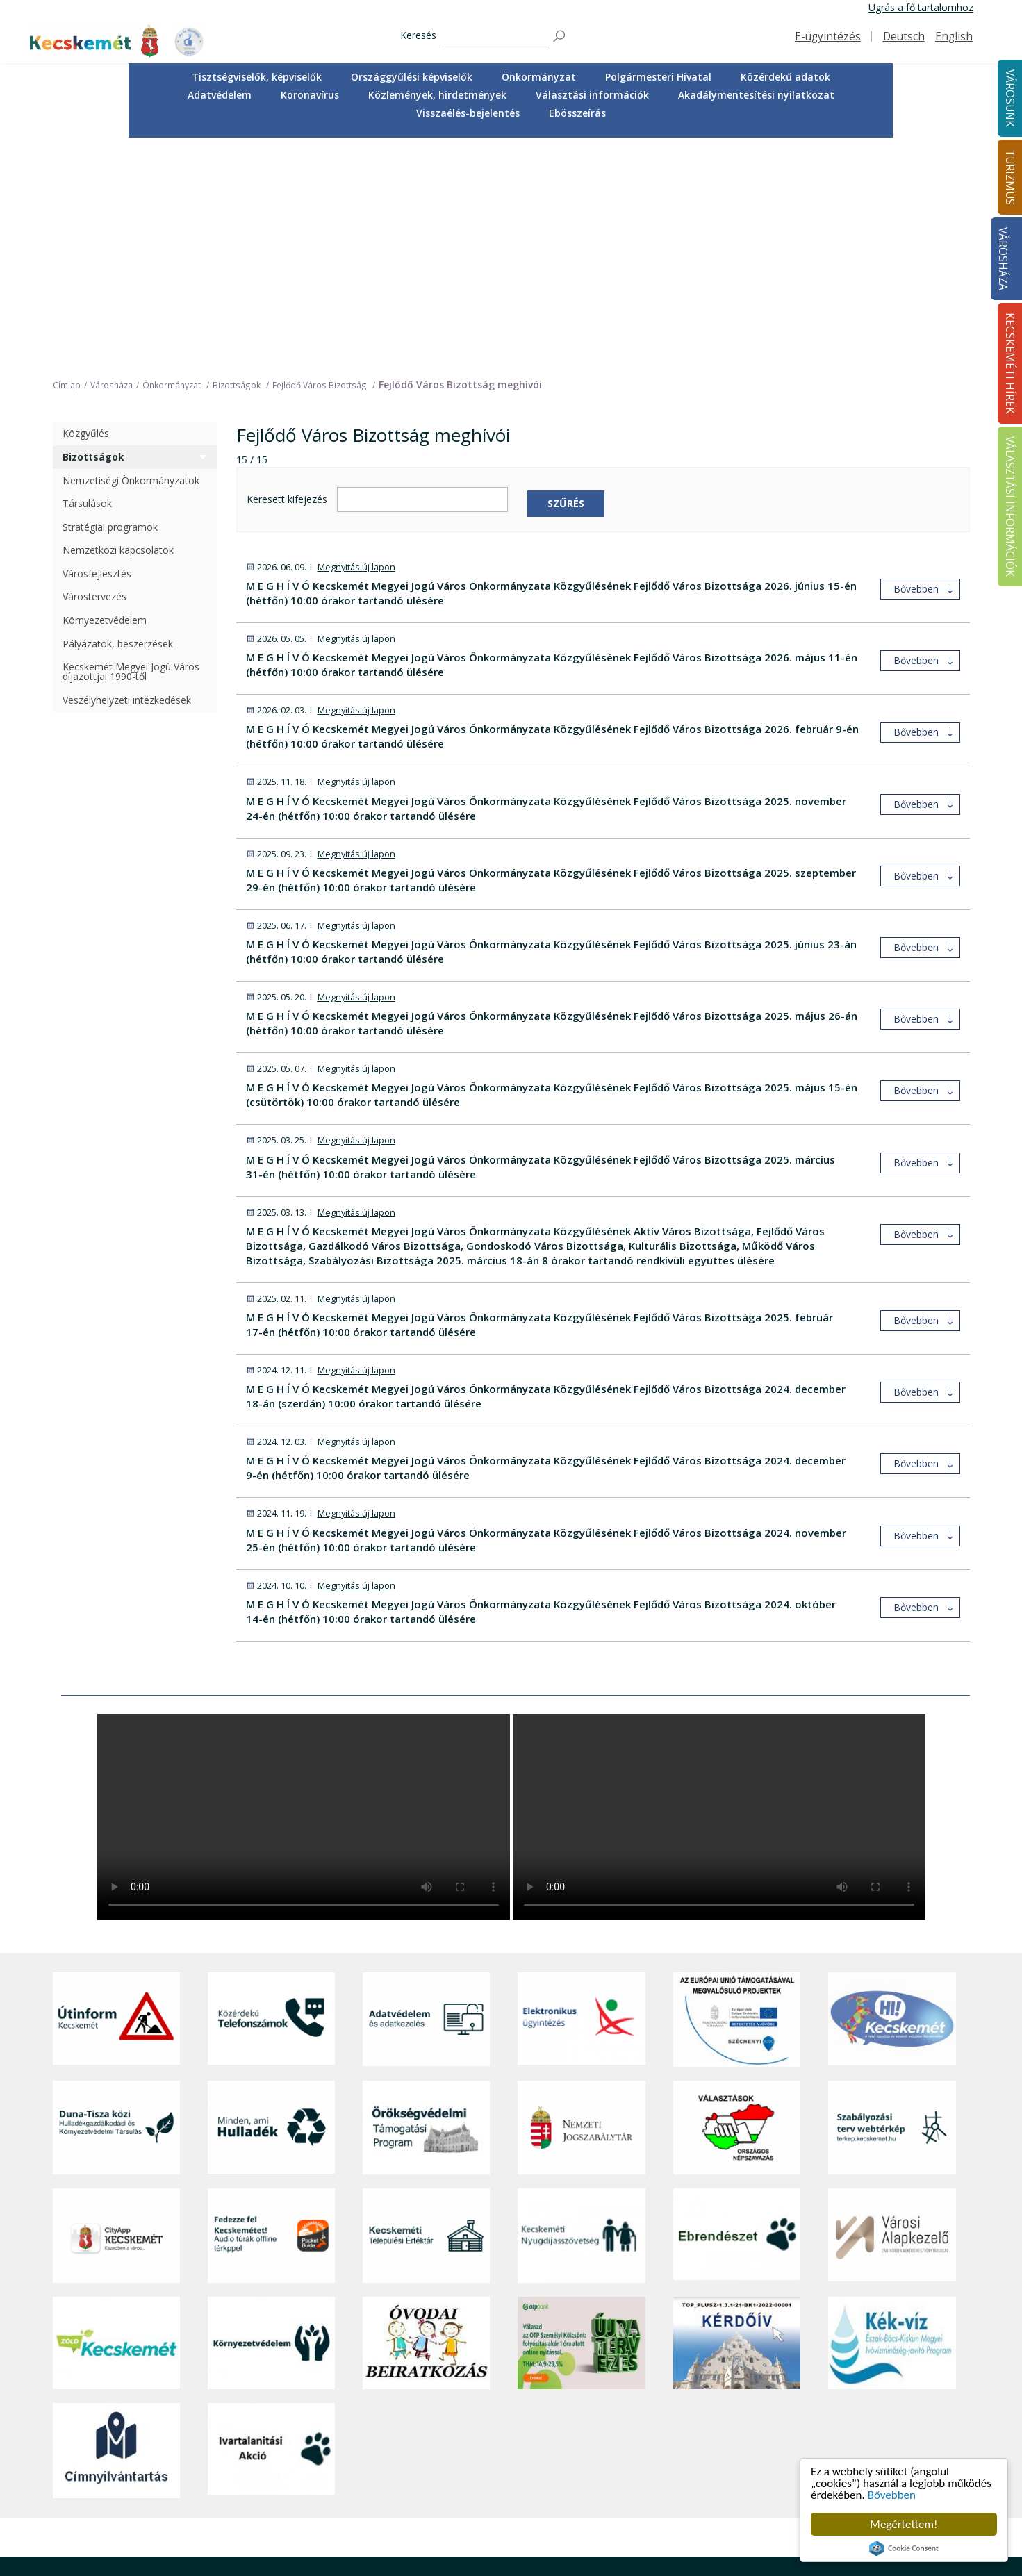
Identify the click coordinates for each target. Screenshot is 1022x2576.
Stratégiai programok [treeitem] (110, 301)
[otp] (581, 2117)
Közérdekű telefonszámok (356, 2406)
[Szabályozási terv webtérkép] (891, 1902)
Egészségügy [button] (326, 2437)
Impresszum (80, 2535)
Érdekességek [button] (503, 2437)
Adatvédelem (220, 94)
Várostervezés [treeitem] (94, 371)
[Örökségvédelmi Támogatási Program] (426, 1902)
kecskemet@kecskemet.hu (145, 2504)
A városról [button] (320, 2390)
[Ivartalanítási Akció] (271, 2225)
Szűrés (565, 277)
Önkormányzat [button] (539, 76)
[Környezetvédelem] (271, 2117)
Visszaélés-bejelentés (468, 112)
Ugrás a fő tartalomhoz (920, 7)
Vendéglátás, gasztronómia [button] (533, 2499)
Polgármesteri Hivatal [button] (658, 76)
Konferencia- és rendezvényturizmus (517, 2535)
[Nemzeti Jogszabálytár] (581, 1902)
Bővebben (892, 2495)
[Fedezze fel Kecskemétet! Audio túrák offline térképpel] (271, 2010)
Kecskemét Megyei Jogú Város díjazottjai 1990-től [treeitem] (131, 446)
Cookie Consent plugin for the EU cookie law (904, 2548)
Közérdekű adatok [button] (785, 76)
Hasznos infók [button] (504, 2556)
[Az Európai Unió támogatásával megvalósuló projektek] (736, 1794)
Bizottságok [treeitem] (93, 231)
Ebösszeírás (577, 112)
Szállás (487, 2515)
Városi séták (499, 2484)
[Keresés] (496, 36)
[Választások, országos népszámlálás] (736, 1902)
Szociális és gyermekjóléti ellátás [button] (370, 2452)
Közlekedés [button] (322, 2484)
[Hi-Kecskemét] (891, 1794)
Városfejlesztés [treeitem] (97, 347)
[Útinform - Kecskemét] (116, 1794)
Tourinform (498, 2390)
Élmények (494, 2452)
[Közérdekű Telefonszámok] (271, 1794)
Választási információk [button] (592, 94)
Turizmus (496, 2371)
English (954, 36)
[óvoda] (426, 2117)
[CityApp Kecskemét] (116, 2010)
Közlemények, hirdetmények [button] (437, 94)
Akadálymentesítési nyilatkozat (756, 94)
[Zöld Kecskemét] (116, 2117)
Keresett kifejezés (287, 274)
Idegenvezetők (505, 2406)
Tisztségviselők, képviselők (257, 76)
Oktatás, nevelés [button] (334, 2468)
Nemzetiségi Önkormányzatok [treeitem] (131, 254)
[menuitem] (257, 77)
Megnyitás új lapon (356, 341)
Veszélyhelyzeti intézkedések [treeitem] (127, 474)
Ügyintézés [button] (321, 2422)
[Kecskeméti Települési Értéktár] (426, 2010)
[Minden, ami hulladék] (271, 1902)
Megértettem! (903, 2524)
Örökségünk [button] (499, 2422)
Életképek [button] (318, 2515)
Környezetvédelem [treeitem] (105, 394)
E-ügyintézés (828, 36)
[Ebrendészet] (736, 2010)
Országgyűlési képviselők (411, 76)
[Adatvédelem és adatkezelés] (426, 1794)
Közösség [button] (319, 2499)
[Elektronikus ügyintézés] (581, 1794)
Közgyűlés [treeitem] (86, 208)
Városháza (1003, 258)
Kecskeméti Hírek (867, 2371)
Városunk (320, 2371)
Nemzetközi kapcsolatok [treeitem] (118, 324)
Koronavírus (310, 94)
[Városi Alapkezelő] (891, 2010)
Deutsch (904, 36)
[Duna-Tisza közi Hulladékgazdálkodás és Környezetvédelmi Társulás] (116, 1902)
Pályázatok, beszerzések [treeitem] (118, 417)
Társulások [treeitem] (87, 278)
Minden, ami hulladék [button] (344, 2546)
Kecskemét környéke (519, 2468)
